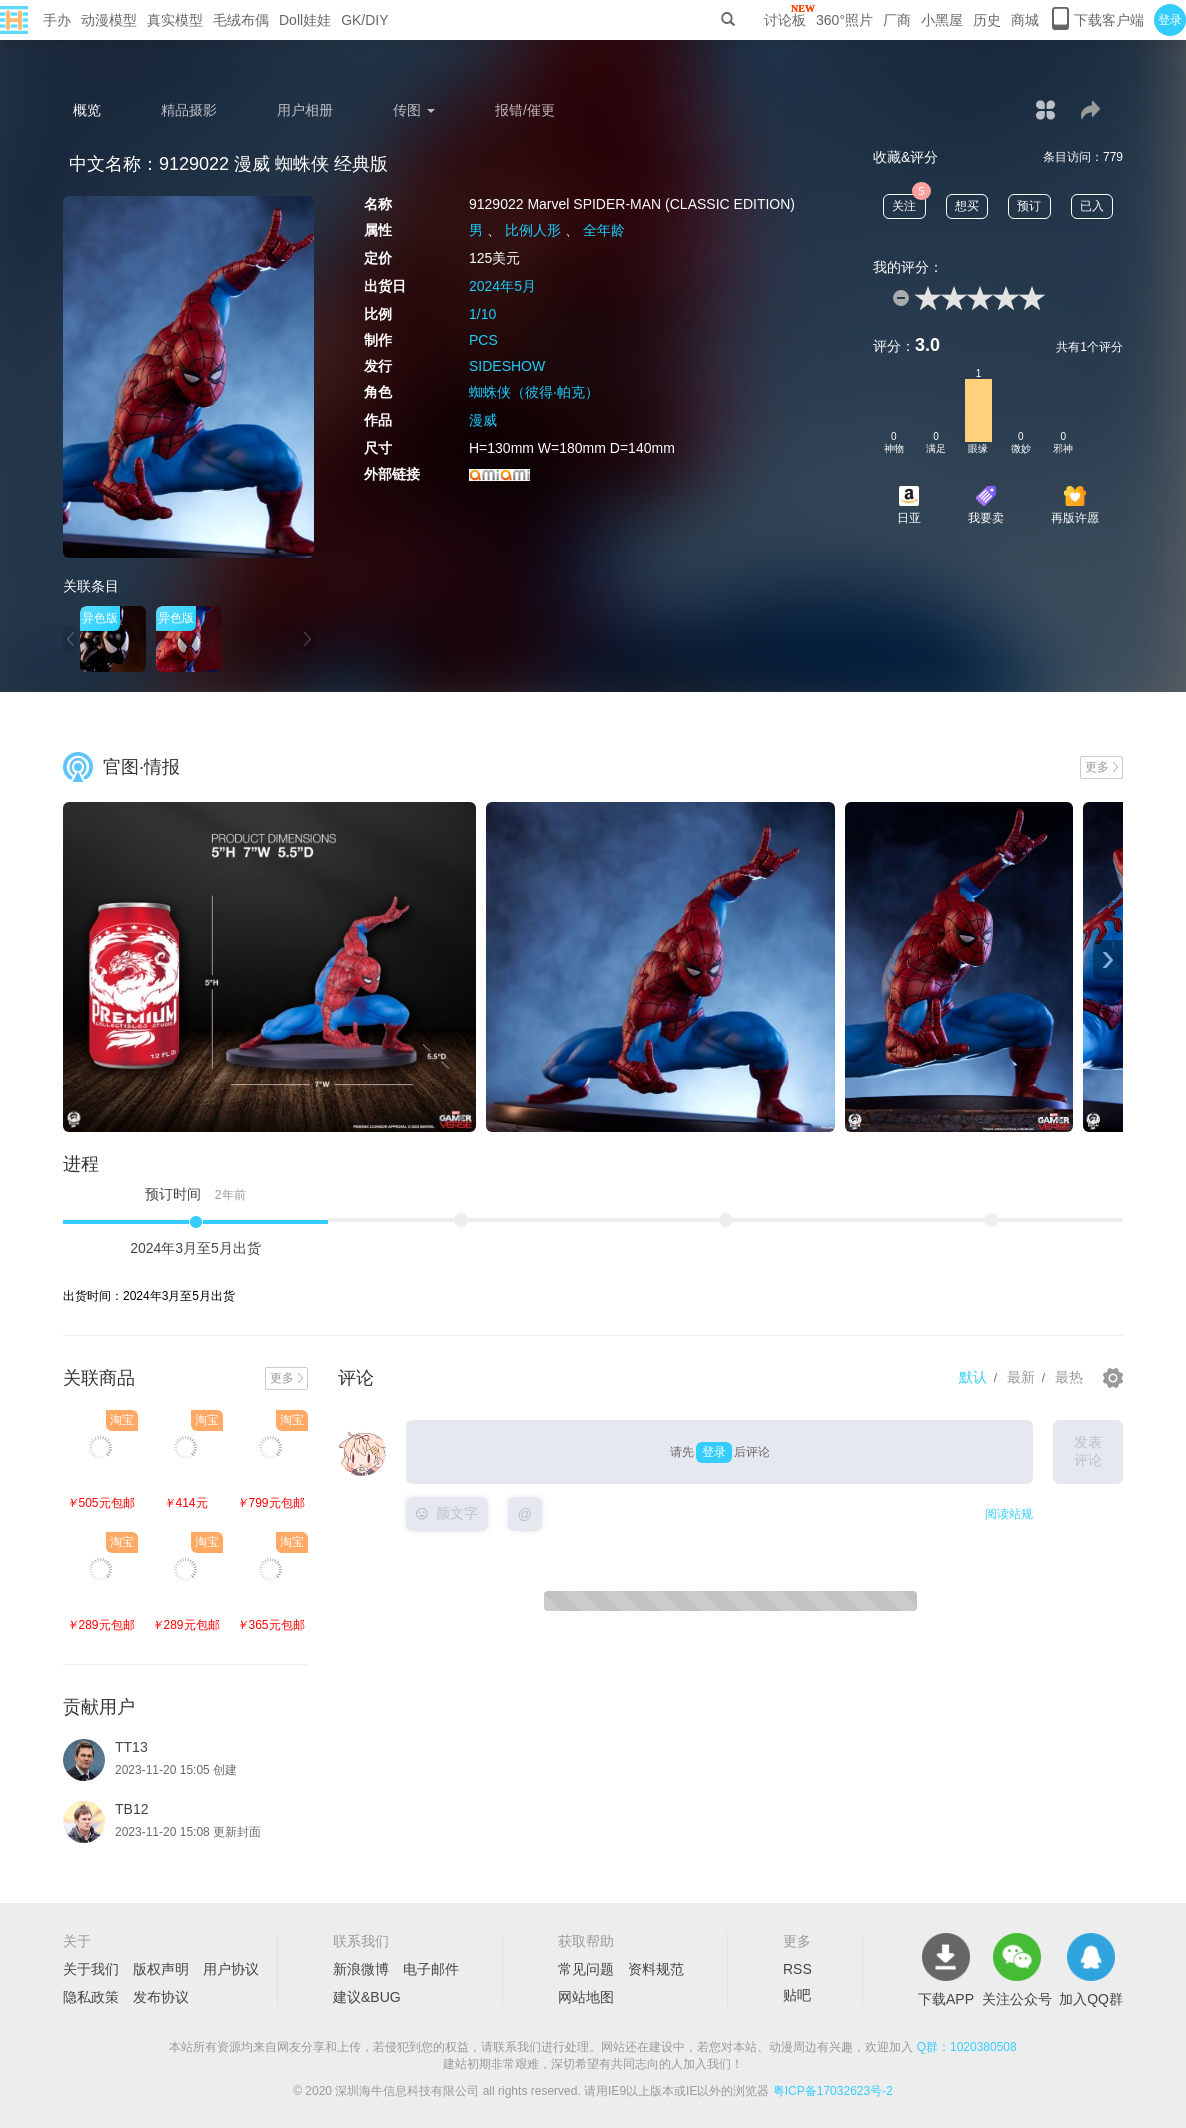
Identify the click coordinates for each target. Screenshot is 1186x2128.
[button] (70, 639)
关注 (908, 203)
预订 (1029, 206)
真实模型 (175, 20)
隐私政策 (91, 1997)
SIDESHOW (507, 366)
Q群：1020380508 (967, 2047)
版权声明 (161, 1969)
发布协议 (161, 1997)
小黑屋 (942, 20)
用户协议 (231, 1969)
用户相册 (305, 110)
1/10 (482, 314)
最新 (1021, 1377)
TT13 (131, 1747)
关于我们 (91, 1969)
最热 (1069, 1377)
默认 (973, 1377)
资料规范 (656, 1969)
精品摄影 (189, 110)
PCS (483, 340)
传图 (414, 110)
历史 (987, 20)
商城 (1025, 20)
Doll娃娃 (305, 20)
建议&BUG (367, 1997)
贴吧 (797, 1995)
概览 (87, 110)
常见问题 (586, 1969)
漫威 (483, 420)
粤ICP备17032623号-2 (833, 2091)
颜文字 (447, 1513)
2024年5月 (502, 286)
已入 (1092, 206)
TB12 (131, 1809)
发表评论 (1088, 1451)
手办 (57, 20)
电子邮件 (431, 1969)
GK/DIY (364, 20)
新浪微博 (361, 1969)
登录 (1170, 20)
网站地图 (586, 1997)
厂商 (897, 20)
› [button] (1107, 959)
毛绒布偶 (241, 20)
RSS (797, 1969)
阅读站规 (1009, 1514)
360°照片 (844, 20)
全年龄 (604, 230)
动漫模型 (109, 20)
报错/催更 (525, 110)
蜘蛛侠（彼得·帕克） (534, 392)
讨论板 (785, 20)
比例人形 (533, 230)
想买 (967, 206)
